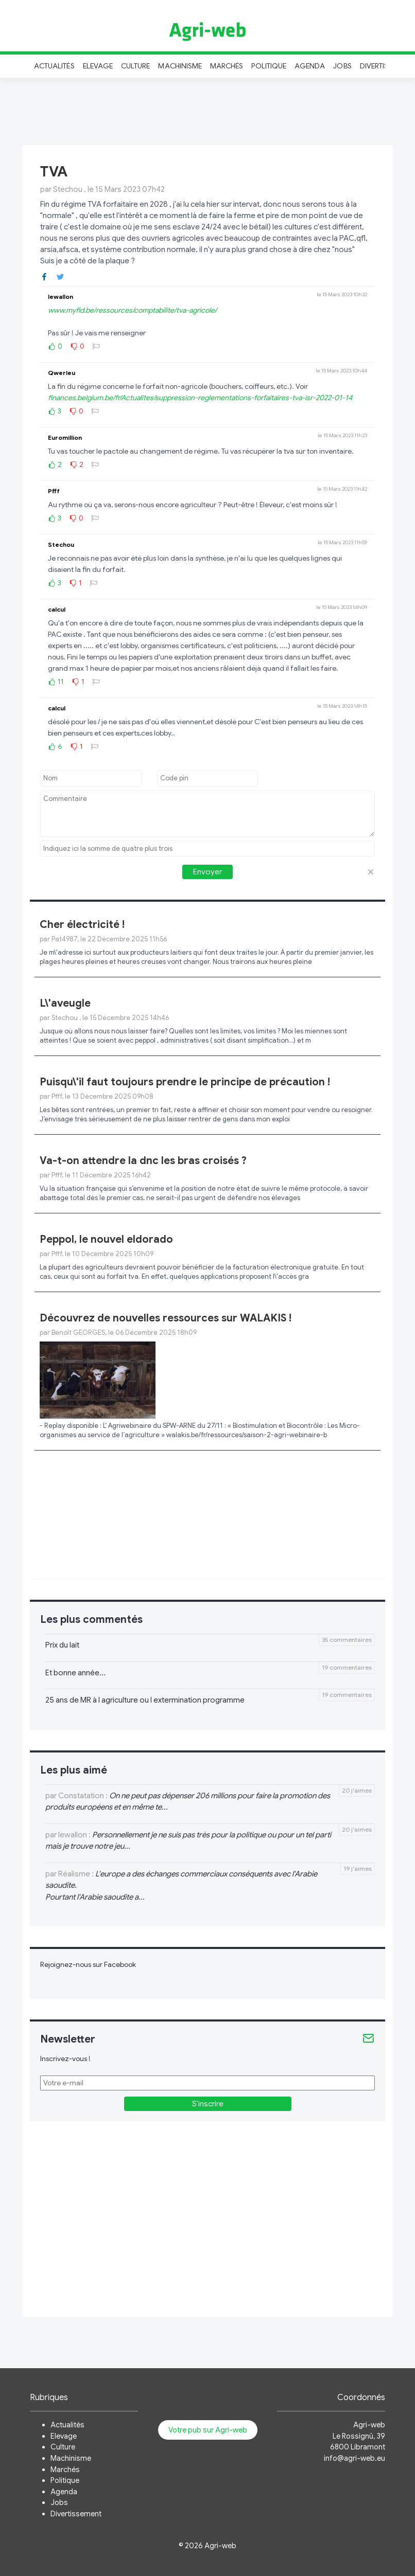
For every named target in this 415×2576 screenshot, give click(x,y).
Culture (135, 65)
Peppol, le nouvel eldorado (106, 1239)
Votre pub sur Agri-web (207, 2430)
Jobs (342, 65)
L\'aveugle (65, 1003)
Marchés (226, 65)
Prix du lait (62, 1645)
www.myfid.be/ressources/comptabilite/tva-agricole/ (132, 310)
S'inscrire (207, 2103)
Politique (268, 65)
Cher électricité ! (82, 924)
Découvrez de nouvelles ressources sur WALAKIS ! (165, 1318)
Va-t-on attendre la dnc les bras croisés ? (143, 1160)
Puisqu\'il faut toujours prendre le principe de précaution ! (185, 1082)
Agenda (310, 65)
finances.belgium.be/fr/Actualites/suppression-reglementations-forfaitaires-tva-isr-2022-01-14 (200, 397)
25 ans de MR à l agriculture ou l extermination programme (145, 1700)
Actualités (54, 65)
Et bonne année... (75, 1672)
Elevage (98, 65)
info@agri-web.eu (354, 2458)
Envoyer (207, 871)
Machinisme (180, 65)
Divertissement (75, 2513)
